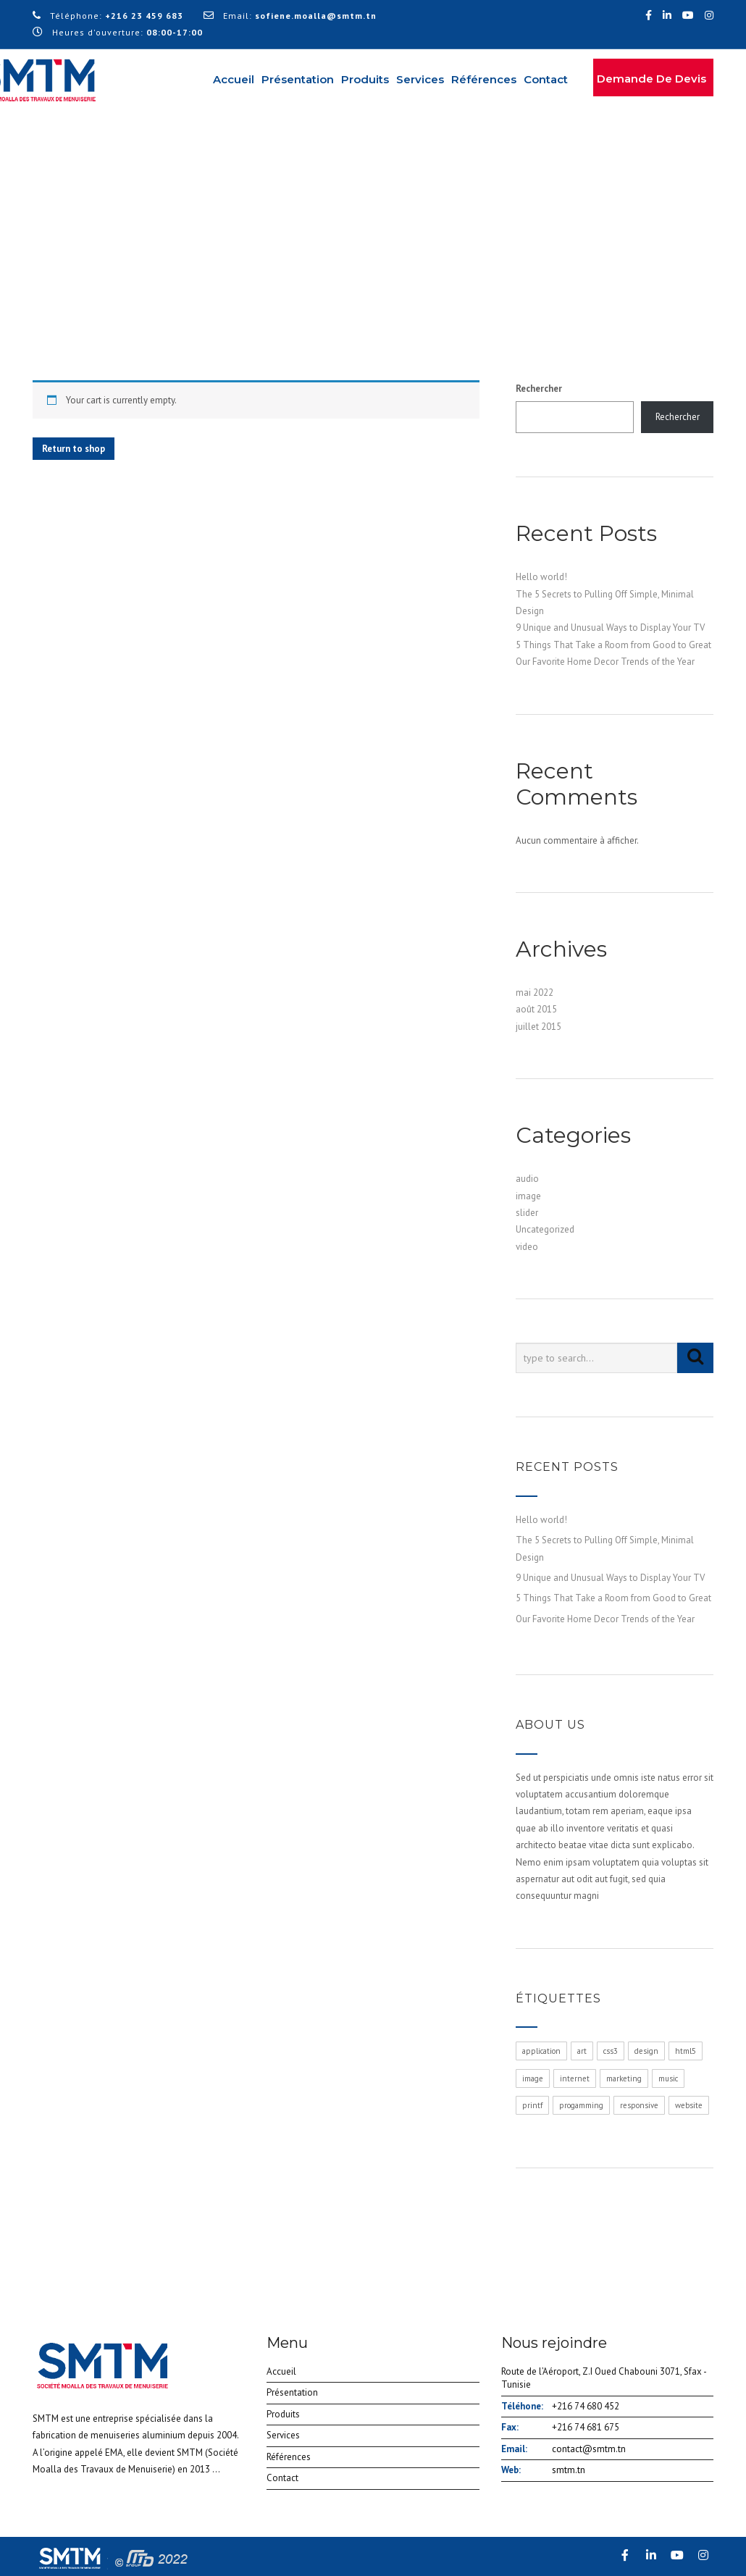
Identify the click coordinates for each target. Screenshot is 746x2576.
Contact (546, 79)
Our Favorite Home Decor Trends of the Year (605, 661)
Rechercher (539, 388)
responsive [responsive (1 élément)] (639, 2105)
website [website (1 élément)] (689, 2105)
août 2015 (536, 1009)
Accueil (233, 79)
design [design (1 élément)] (646, 2051)
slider (527, 1213)
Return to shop (73, 448)
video (527, 1247)
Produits (365, 79)
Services (420, 79)
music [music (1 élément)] (668, 2078)
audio (527, 1178)
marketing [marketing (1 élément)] (624, 2078)
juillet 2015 (538, 1026)
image (528, 1196)
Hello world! (541, 577)
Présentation (297, 79)
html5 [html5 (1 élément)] (685, 2051)
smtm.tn (568, 2470)
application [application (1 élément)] (541, 2051)
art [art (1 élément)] (582, 2051)
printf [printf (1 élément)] (532, 2105)
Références (483, 79)
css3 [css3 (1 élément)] (610, 2051)
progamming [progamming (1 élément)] (581, 2105)
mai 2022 (534, 992)
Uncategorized (545, 1229)
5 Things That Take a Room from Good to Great (613, 645)
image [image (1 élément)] (532, 2078)
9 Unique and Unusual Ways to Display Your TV (610, 627)
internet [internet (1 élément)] (575, 2078)
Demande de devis (651, 78)
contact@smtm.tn (589, 2449)
